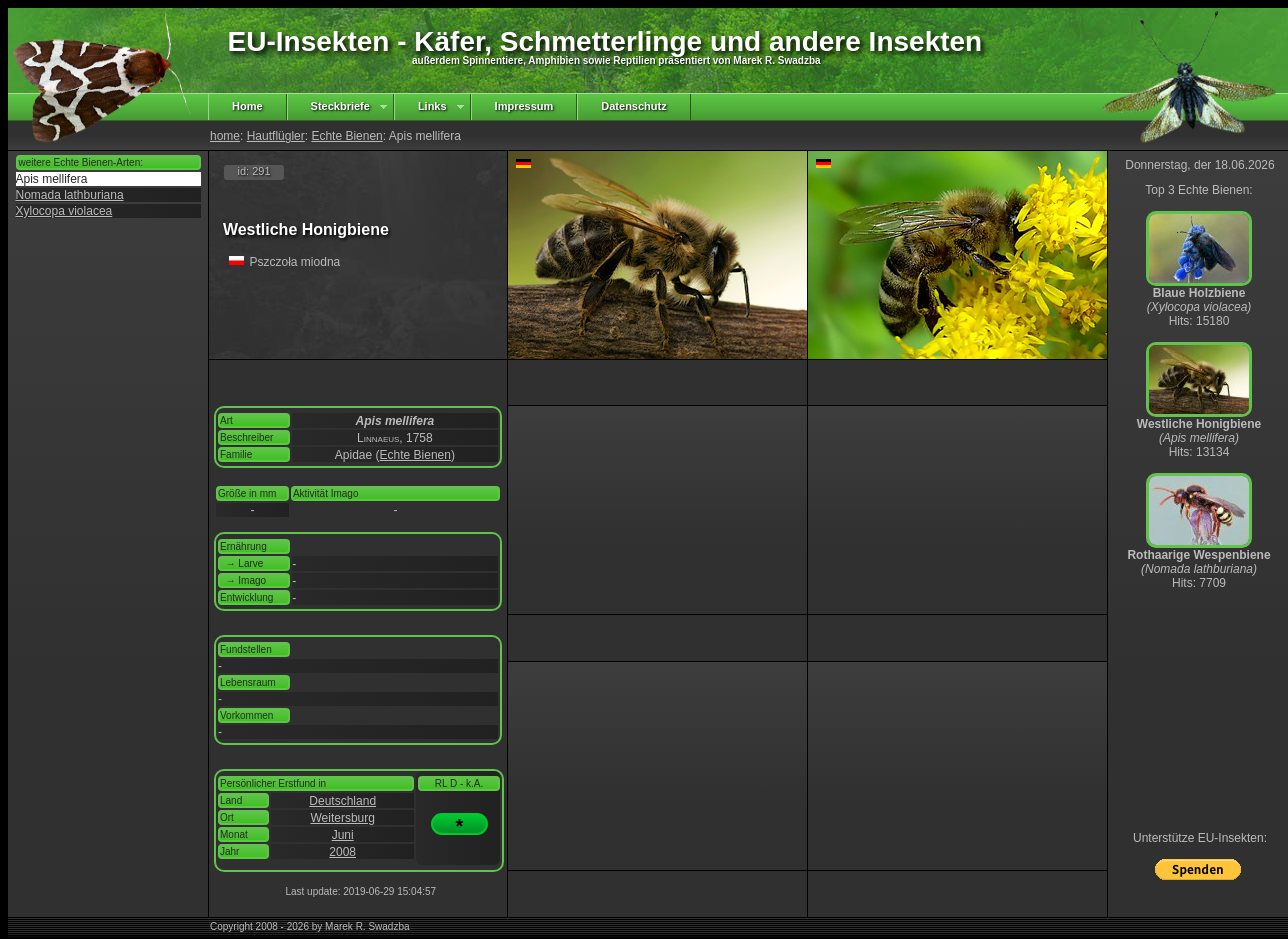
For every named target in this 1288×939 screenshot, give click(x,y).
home (225, 136)
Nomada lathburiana (70, 195)
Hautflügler (276, 136)
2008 (342, 852)
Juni (343, 835)
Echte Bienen (346, 136)
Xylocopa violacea (64, 211)
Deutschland (342, 801)
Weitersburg (342, 818)
